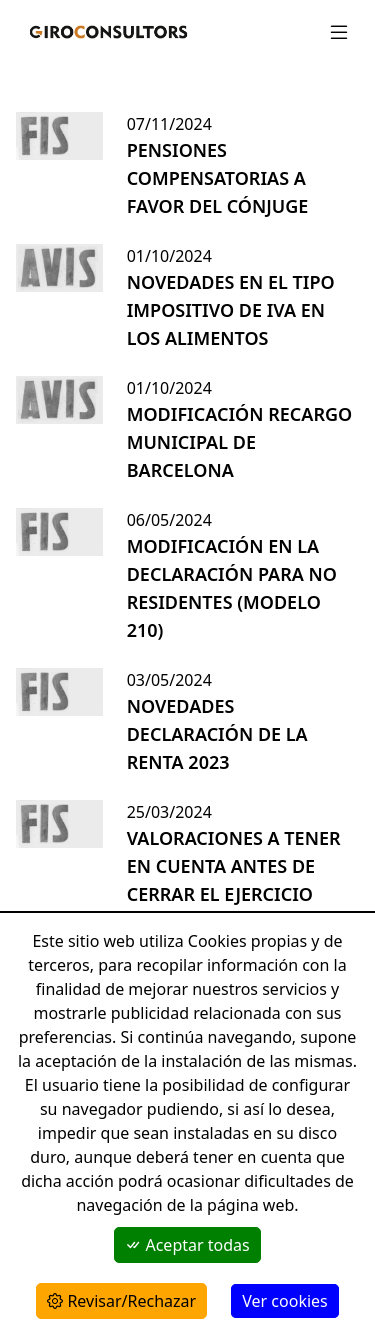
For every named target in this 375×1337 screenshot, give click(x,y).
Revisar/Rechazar (121, 1301)
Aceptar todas (187, 1245)
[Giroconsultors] (104, 32)
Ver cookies (284, 1301)
